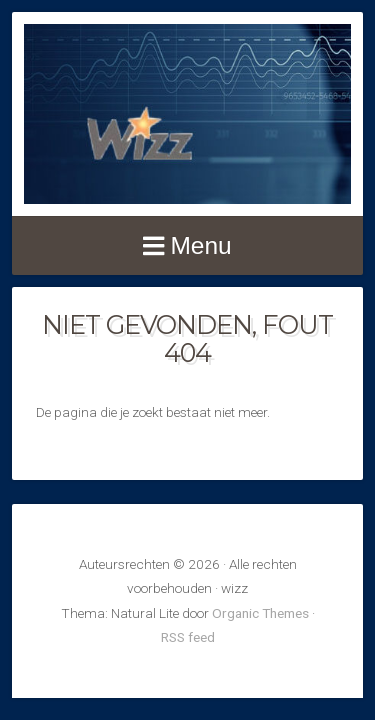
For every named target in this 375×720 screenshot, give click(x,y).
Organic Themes (260, 613)
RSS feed (188, 637)
